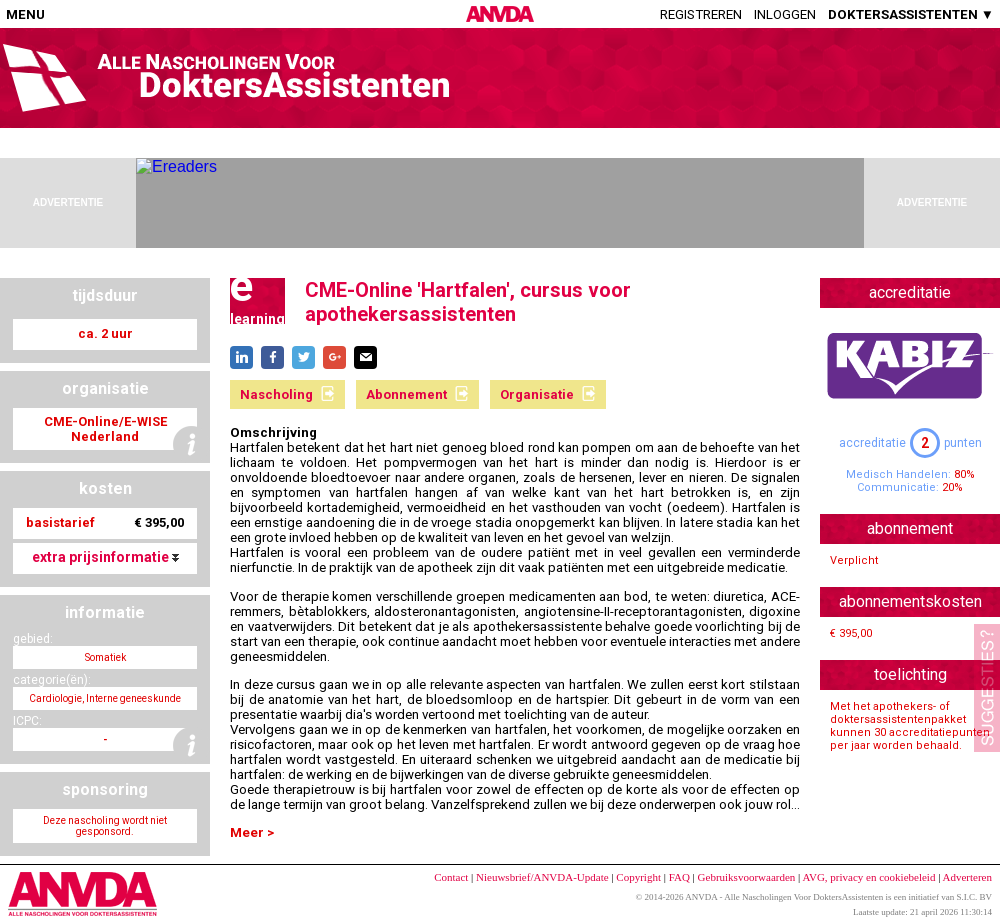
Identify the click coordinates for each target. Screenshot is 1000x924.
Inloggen (785, 14)
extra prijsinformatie (105, 557)
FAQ (679, 877)
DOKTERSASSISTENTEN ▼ (911, 14)
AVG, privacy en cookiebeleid (868, 877)
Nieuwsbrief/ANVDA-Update (542, 877)
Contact (451, 877)
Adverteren (967, 877)
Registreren (701, 14)
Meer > (252, 832)
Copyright (638, 877)
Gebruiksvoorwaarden (747, 877)
